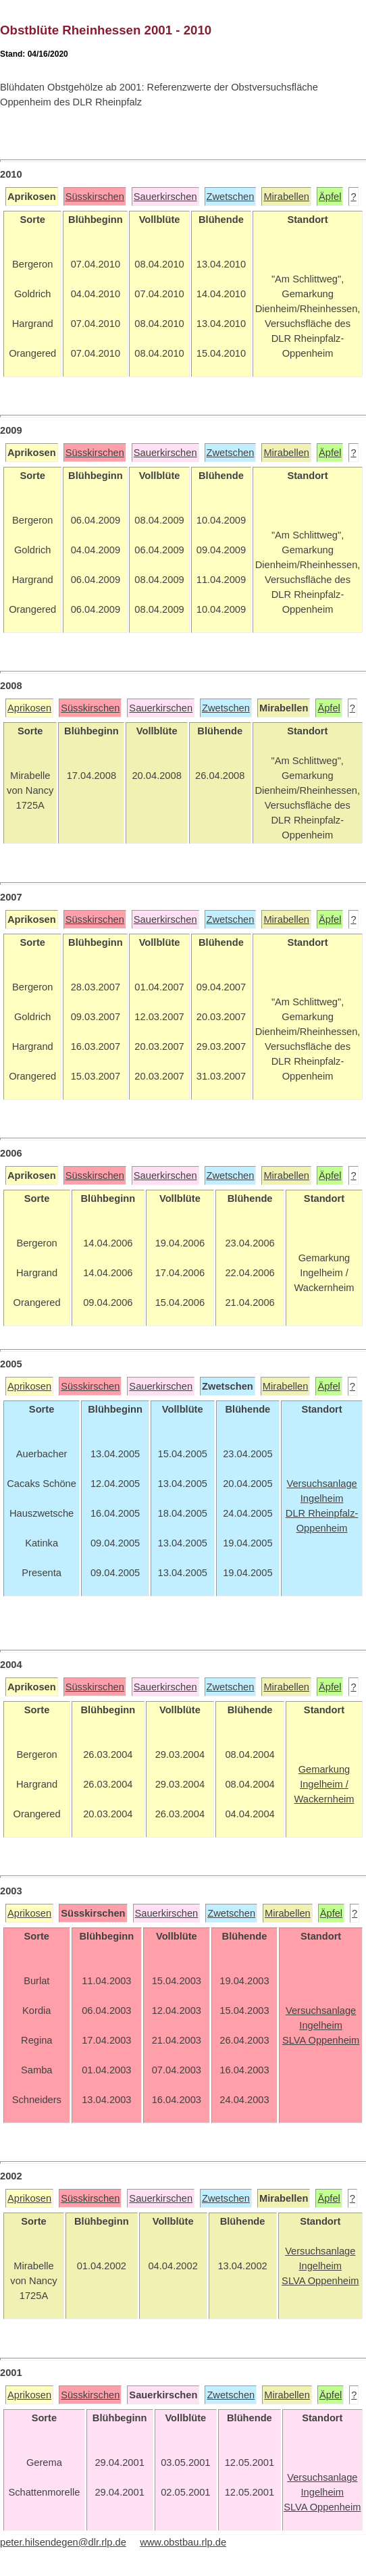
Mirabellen (286, 196)
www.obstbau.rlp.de (183, 2542)
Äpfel (330, 196)
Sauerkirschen (165, 196)
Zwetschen (231, 196)
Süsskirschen (95, 196)
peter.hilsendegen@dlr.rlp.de (63, 2542)
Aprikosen (29, 708)
